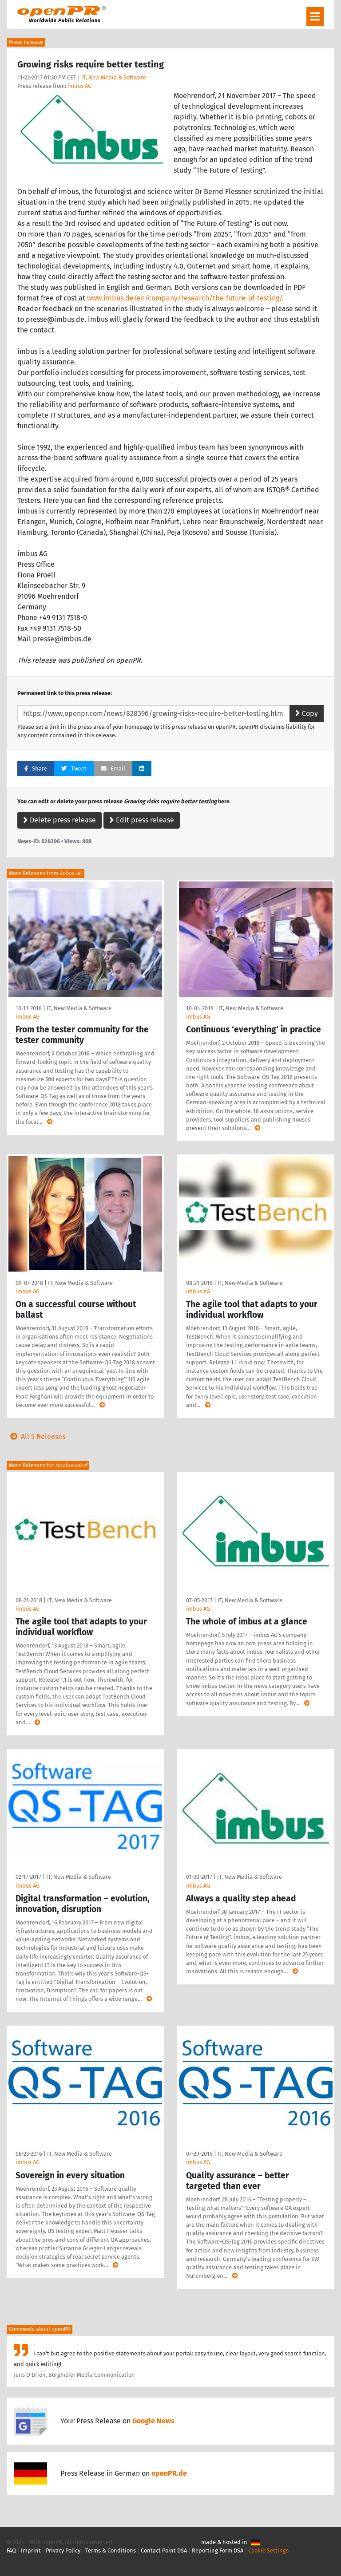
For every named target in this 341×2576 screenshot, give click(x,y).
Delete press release (59, 820)
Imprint (31, 2550)
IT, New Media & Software (113, 77)
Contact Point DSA (164, 2550)
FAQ (11, 2550)
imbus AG (79, 86)
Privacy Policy (63, 2550)
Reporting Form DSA (217, 2550)
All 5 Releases (36, 1436)
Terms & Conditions (110, 2550)
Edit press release (141, 820)
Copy (306, 713)
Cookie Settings (268, 2550)
